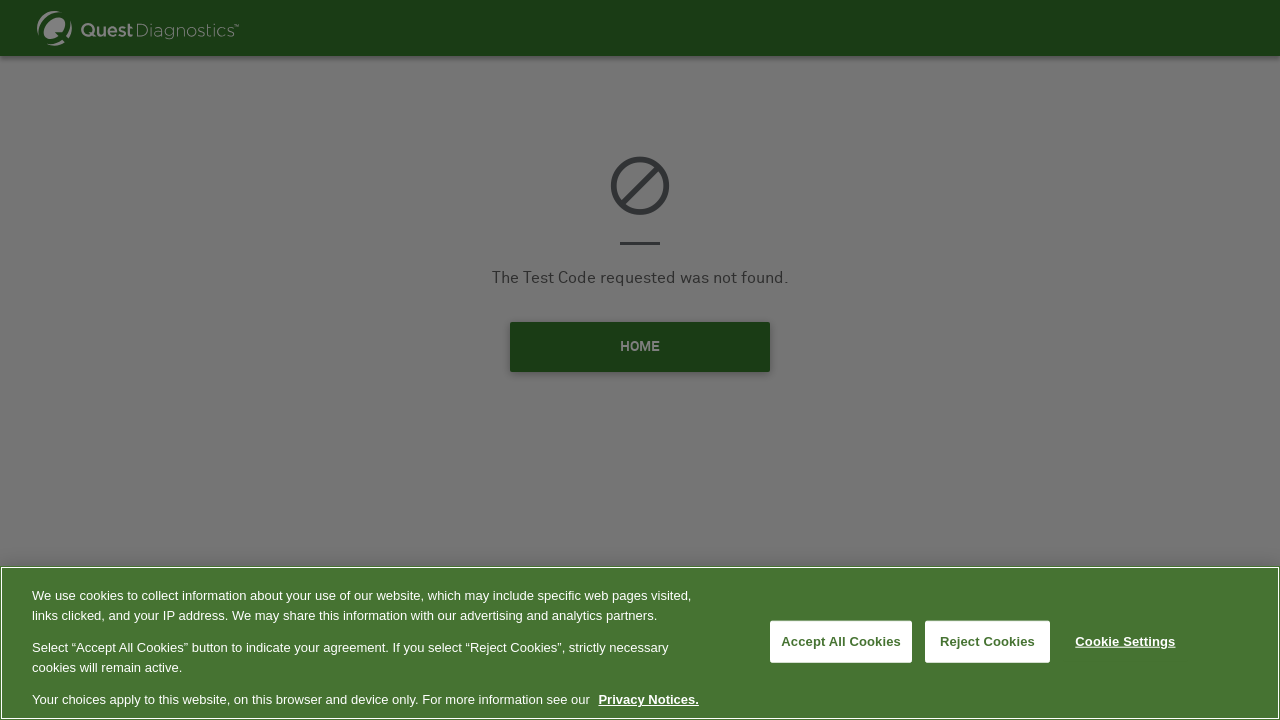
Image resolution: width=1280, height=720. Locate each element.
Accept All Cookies (841, 641)
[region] (640, 643)
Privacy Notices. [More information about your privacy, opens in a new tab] (648, 699)
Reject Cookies (987, 641)
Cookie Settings (1125, 641)
